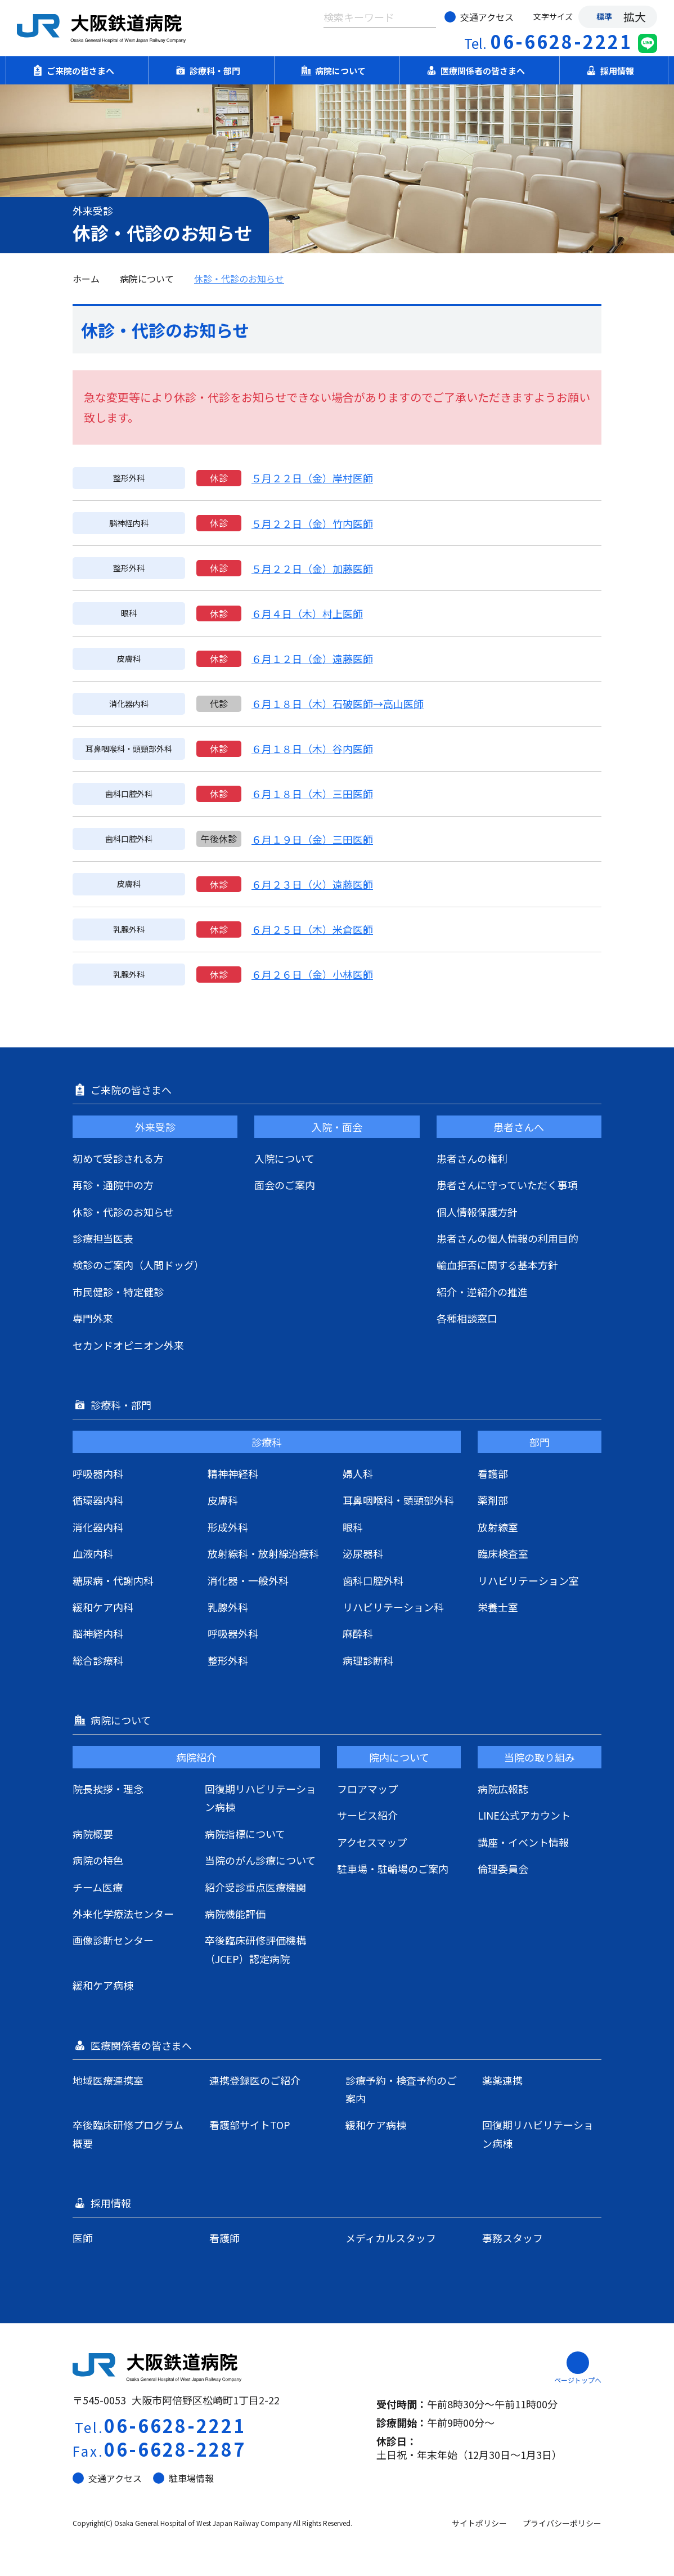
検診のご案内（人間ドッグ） (138, 1264)
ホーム (86, 278)
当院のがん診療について (260, 1860)
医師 (83, 2237)
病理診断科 (368, 1660)
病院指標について (245, 1833)
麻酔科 (358, 1633)
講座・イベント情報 (523, 1842)
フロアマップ (367, 1788)
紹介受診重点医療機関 (255, 1887)
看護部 (493, 1473)
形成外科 (228, 1527)
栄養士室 (498, 1607)
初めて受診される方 (118, 1158)
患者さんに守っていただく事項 (507, 1184)
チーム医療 (98, 1887)
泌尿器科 (363, 1553)
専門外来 (93, 1318)
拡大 (634, 16)
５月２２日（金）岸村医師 (312, 478)
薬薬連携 (502, 2080)
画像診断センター (113, 1940)
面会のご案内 (284, 1184)
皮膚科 (223, 1500)
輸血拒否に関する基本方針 (497, 1264)
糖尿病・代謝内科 (113, 1580)
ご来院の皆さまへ (77, 70)
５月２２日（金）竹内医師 (312, 523)
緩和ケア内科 (103, 1607)
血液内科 (93, 1553)
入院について (284, 1158)
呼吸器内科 (98, 1473)
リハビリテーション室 (528, 1580)
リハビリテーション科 (393, 1607)
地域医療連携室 (108, 2080)
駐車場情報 (183, 2478)
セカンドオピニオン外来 (128, 1345)
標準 (604, 16)
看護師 (224, 2237)
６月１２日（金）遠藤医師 (312, 658)
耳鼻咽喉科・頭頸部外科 (398, 1500)
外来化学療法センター (123, 1913)
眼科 (353, 1527)
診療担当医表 (103, 1238)
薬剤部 (493, 1500)
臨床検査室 (503, 1553)
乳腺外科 (228, 1607)
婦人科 (358, 1473)
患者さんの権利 (472, 1158)
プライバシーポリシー (562, 2523)
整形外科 (228, 1660)
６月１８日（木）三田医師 (312, 793)
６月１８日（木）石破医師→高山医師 (337, 703)
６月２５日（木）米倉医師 (312, 929)
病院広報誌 (503, 1788)
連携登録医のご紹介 (254, 2080)
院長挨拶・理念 (108, 1788)
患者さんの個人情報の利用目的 (507, 1238)
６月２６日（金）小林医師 (312, 974)
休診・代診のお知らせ (239, 278)
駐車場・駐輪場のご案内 (392, 1868)
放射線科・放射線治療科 (263, 1553)
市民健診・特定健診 (118, 1291)
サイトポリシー (479, 2523)
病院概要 (93, 1833)
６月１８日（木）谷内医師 (312, 748)
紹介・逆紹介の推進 (482, 1291)
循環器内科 (98, 1500)
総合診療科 (98, 1660)
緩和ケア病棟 (103, 1985)
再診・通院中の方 (113, 1184)
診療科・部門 (211, 70)
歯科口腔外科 (373, 1580)
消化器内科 (98, 1527)
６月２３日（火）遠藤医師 (312, 884)
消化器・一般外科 (248, 1580)
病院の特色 (98, 1860)
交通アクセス (479, 17)
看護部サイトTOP (249, 2124)
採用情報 (614, 70)
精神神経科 (233, 1473)
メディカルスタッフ (390, 2237)
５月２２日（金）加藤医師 (312, 568)
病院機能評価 (235, 1913)
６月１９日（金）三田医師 (312, 839)
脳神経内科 (98, 1633)
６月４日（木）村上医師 (307, 613)
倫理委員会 (503, 1868)
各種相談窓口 (467, 1318)
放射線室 (498, 1527)
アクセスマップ (372, 1842)
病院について (337, 70)
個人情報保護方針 (477, 1211)
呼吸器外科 (233, 1633)
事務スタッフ (512, 2237)
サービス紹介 (367, 1815)
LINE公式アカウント (524, 1815)
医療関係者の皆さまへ (479, 70)
